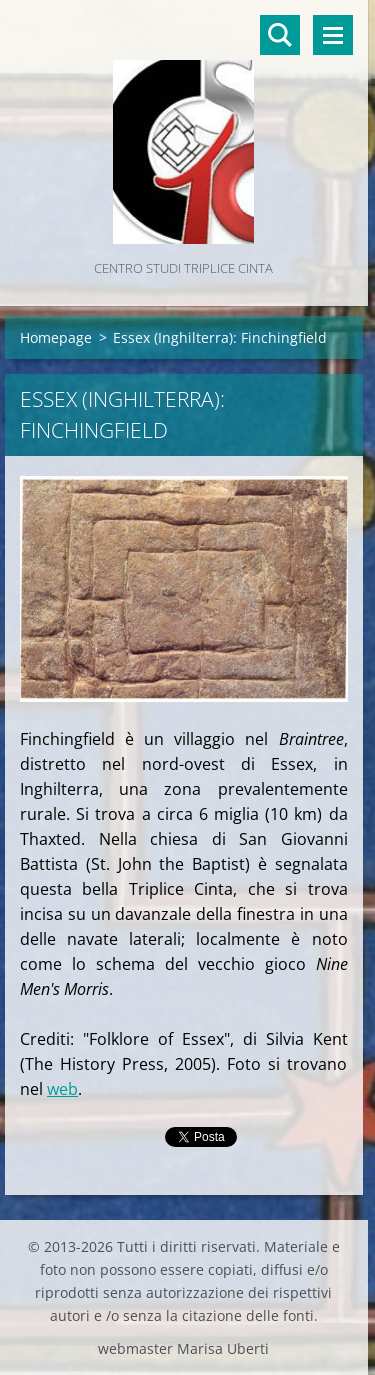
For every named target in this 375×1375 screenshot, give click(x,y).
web (62, 1089)
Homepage (56, 337)
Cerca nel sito (280, 35)
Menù (333, 35)
